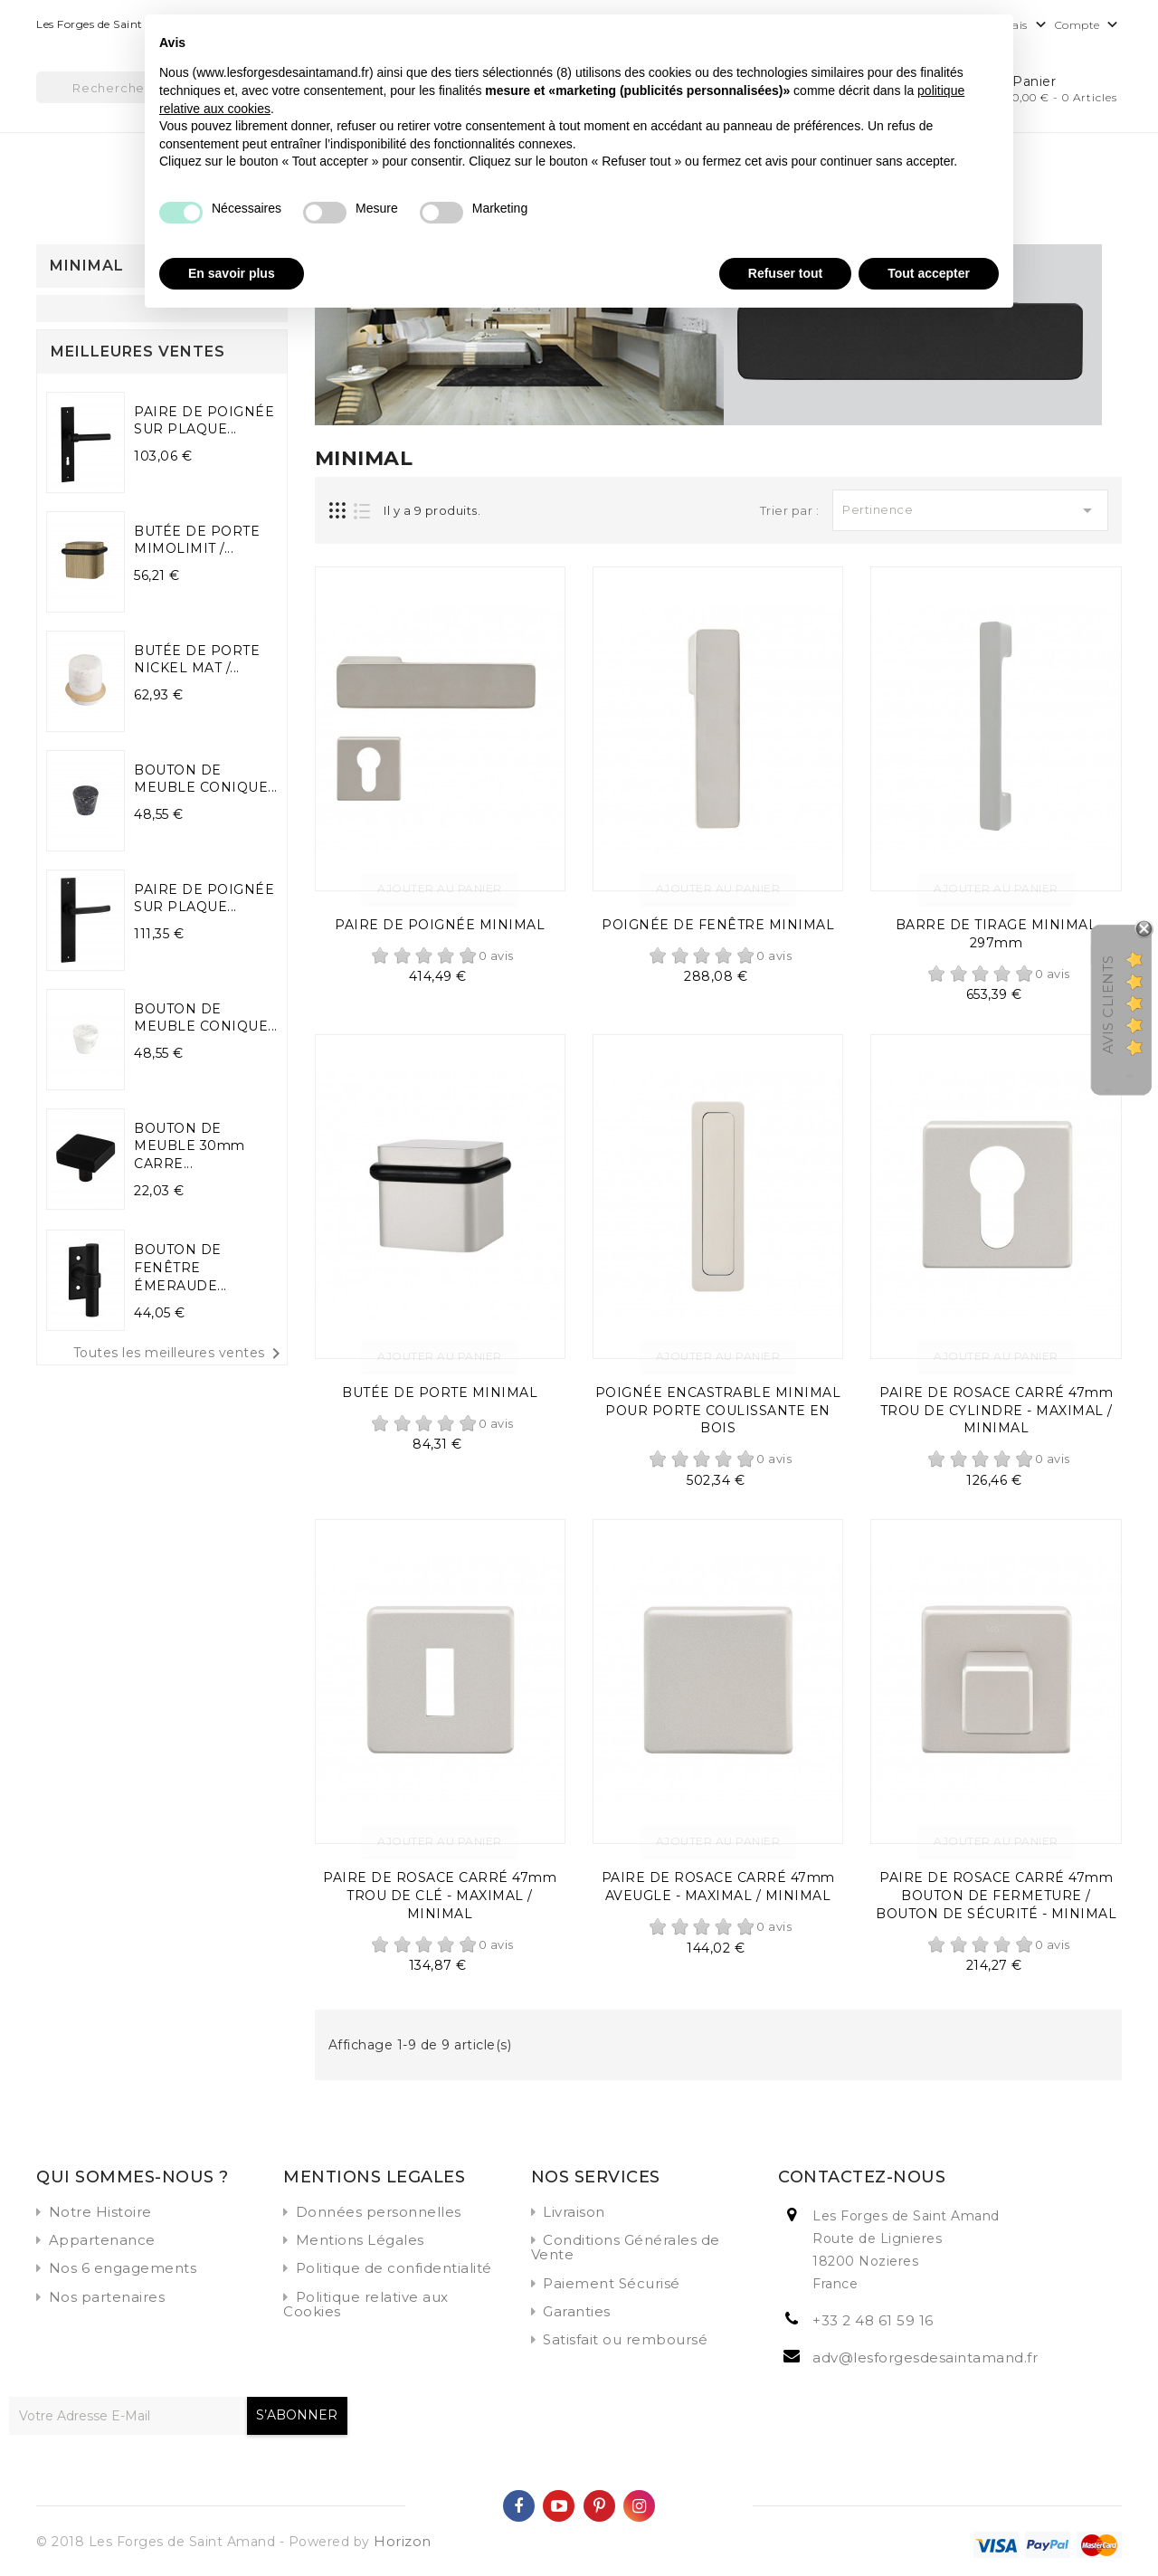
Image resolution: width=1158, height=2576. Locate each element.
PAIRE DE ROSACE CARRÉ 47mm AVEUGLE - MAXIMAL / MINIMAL (718, 1886)
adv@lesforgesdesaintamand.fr (925, 2357)
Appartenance (102, 2239)
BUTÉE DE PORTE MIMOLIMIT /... (197, 540)
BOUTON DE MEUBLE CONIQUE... (206, 779)
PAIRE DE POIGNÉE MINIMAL (440, 925)
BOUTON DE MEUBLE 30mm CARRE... (189, 1146)
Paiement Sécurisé (611, 2283)
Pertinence (970, 510)
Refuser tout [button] (785, 273)
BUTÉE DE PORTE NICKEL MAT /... (197, 659)
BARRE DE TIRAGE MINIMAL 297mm (996, 934)
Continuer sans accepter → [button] (917, 37)
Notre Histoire (100, 2211)
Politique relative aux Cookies (366, 2304)
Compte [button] (1089, 25)
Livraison (574, 2211)
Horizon (403, 2541)
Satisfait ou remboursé (625, 2339)
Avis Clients (1107, 1005)
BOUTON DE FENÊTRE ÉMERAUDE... (180, 1267)
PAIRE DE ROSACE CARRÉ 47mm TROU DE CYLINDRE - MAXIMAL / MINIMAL (996, 1410)
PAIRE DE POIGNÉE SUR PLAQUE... (204, 421)
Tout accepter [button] (928, 273)
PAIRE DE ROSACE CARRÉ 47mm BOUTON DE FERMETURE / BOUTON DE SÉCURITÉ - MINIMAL (996, 1895)
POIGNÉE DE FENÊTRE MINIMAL (718, 925)
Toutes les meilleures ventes (180, 1353)
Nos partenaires (107, 2296)
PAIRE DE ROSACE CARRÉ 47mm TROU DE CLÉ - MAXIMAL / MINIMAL (439, 1895)
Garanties (577, 2311)
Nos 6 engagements (123, 2268)
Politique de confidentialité (394, 2268)
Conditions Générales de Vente (625, 2247)
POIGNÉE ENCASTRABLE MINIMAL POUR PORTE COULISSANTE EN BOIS (718, 1410)
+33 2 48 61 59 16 (873, 2320)
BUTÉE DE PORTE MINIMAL (439, 1392)
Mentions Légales (360, 2239)
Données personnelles (378, 2211)
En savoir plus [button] (231, 273)
